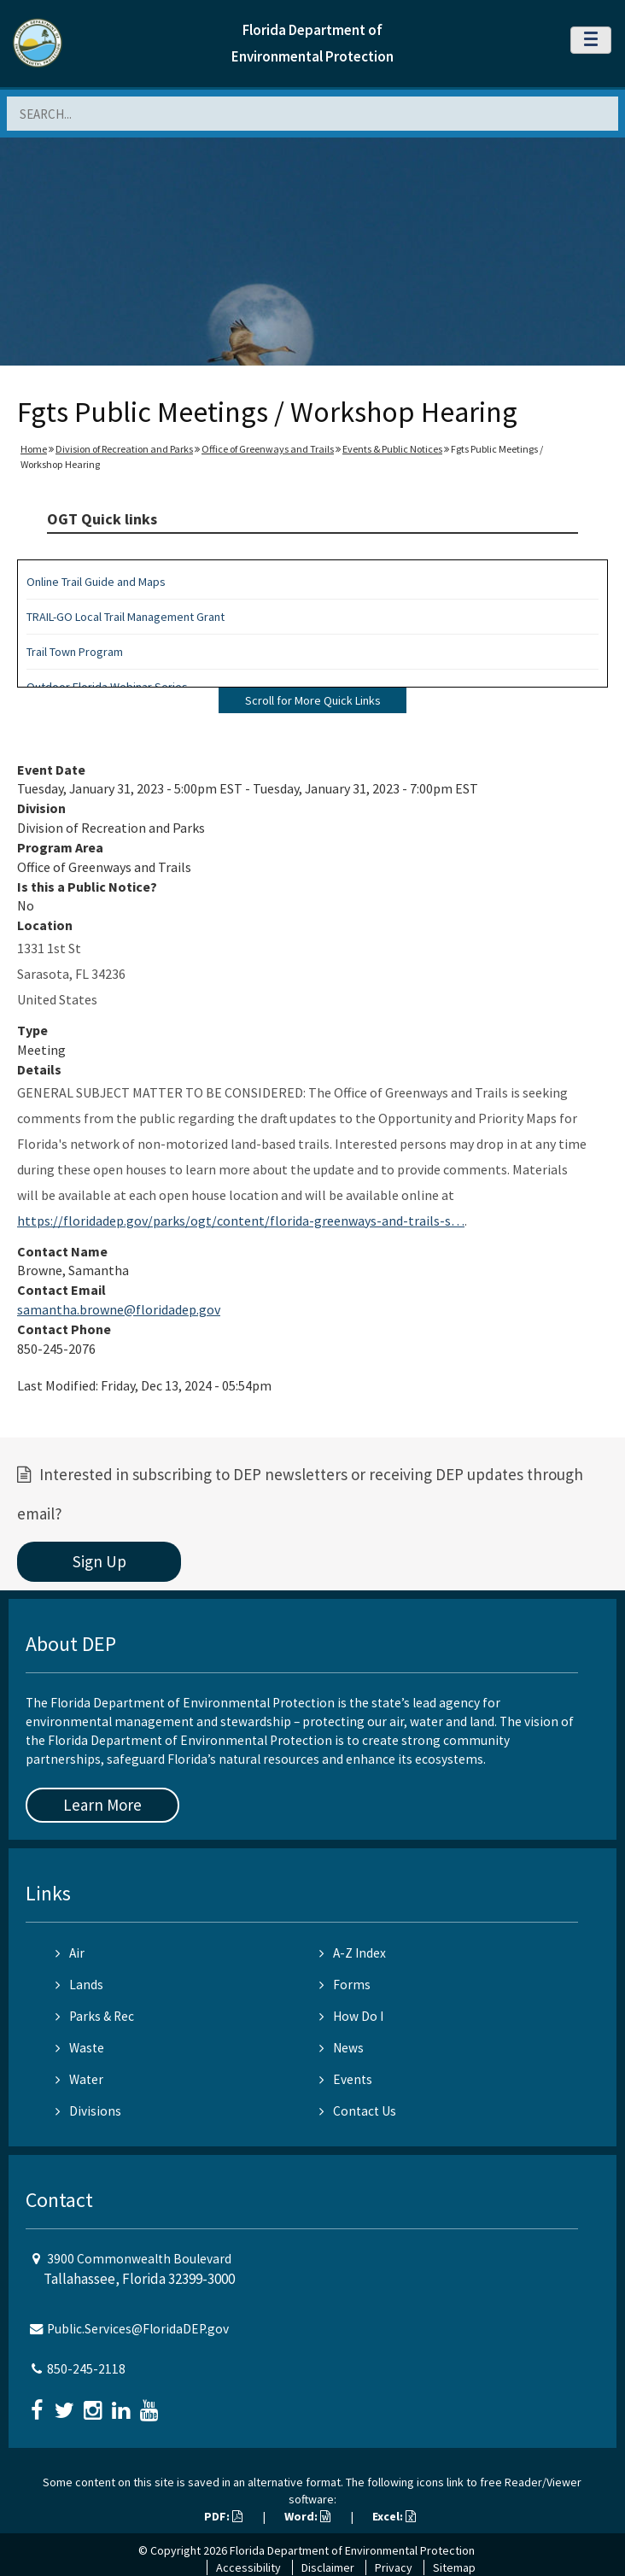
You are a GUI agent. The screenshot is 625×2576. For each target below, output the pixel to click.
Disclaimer (327, 2567)
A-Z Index (352, 1953)
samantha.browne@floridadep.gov (118, 1309)
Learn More (102, 1804)
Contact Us (357, 2111)
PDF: (223, 2516)
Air (70, 1953)
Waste (79, 2048)
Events (345, 2079)
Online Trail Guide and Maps (96, 581)
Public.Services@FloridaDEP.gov (138, 2329)
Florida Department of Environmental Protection (352, 2550)
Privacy (393, 2567)
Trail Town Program (74, 651)
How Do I (351, 2016)
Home (33, 448)
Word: (307, 2516)
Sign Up (99, 1561)
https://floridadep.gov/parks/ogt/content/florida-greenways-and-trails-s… (240, 1220)
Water (79, 2079)
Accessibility (248, 2567)
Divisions (88, 2111)
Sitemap (454, 2567)
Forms (345, 1984)
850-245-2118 (86, 2369)
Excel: (394, 2516)
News (341, 2048)
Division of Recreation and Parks (124, 448)
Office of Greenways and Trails (268, 448)
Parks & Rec (94, 2016)
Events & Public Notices (392, 448)
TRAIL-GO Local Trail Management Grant (125, 616)
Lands (79, 1984)
